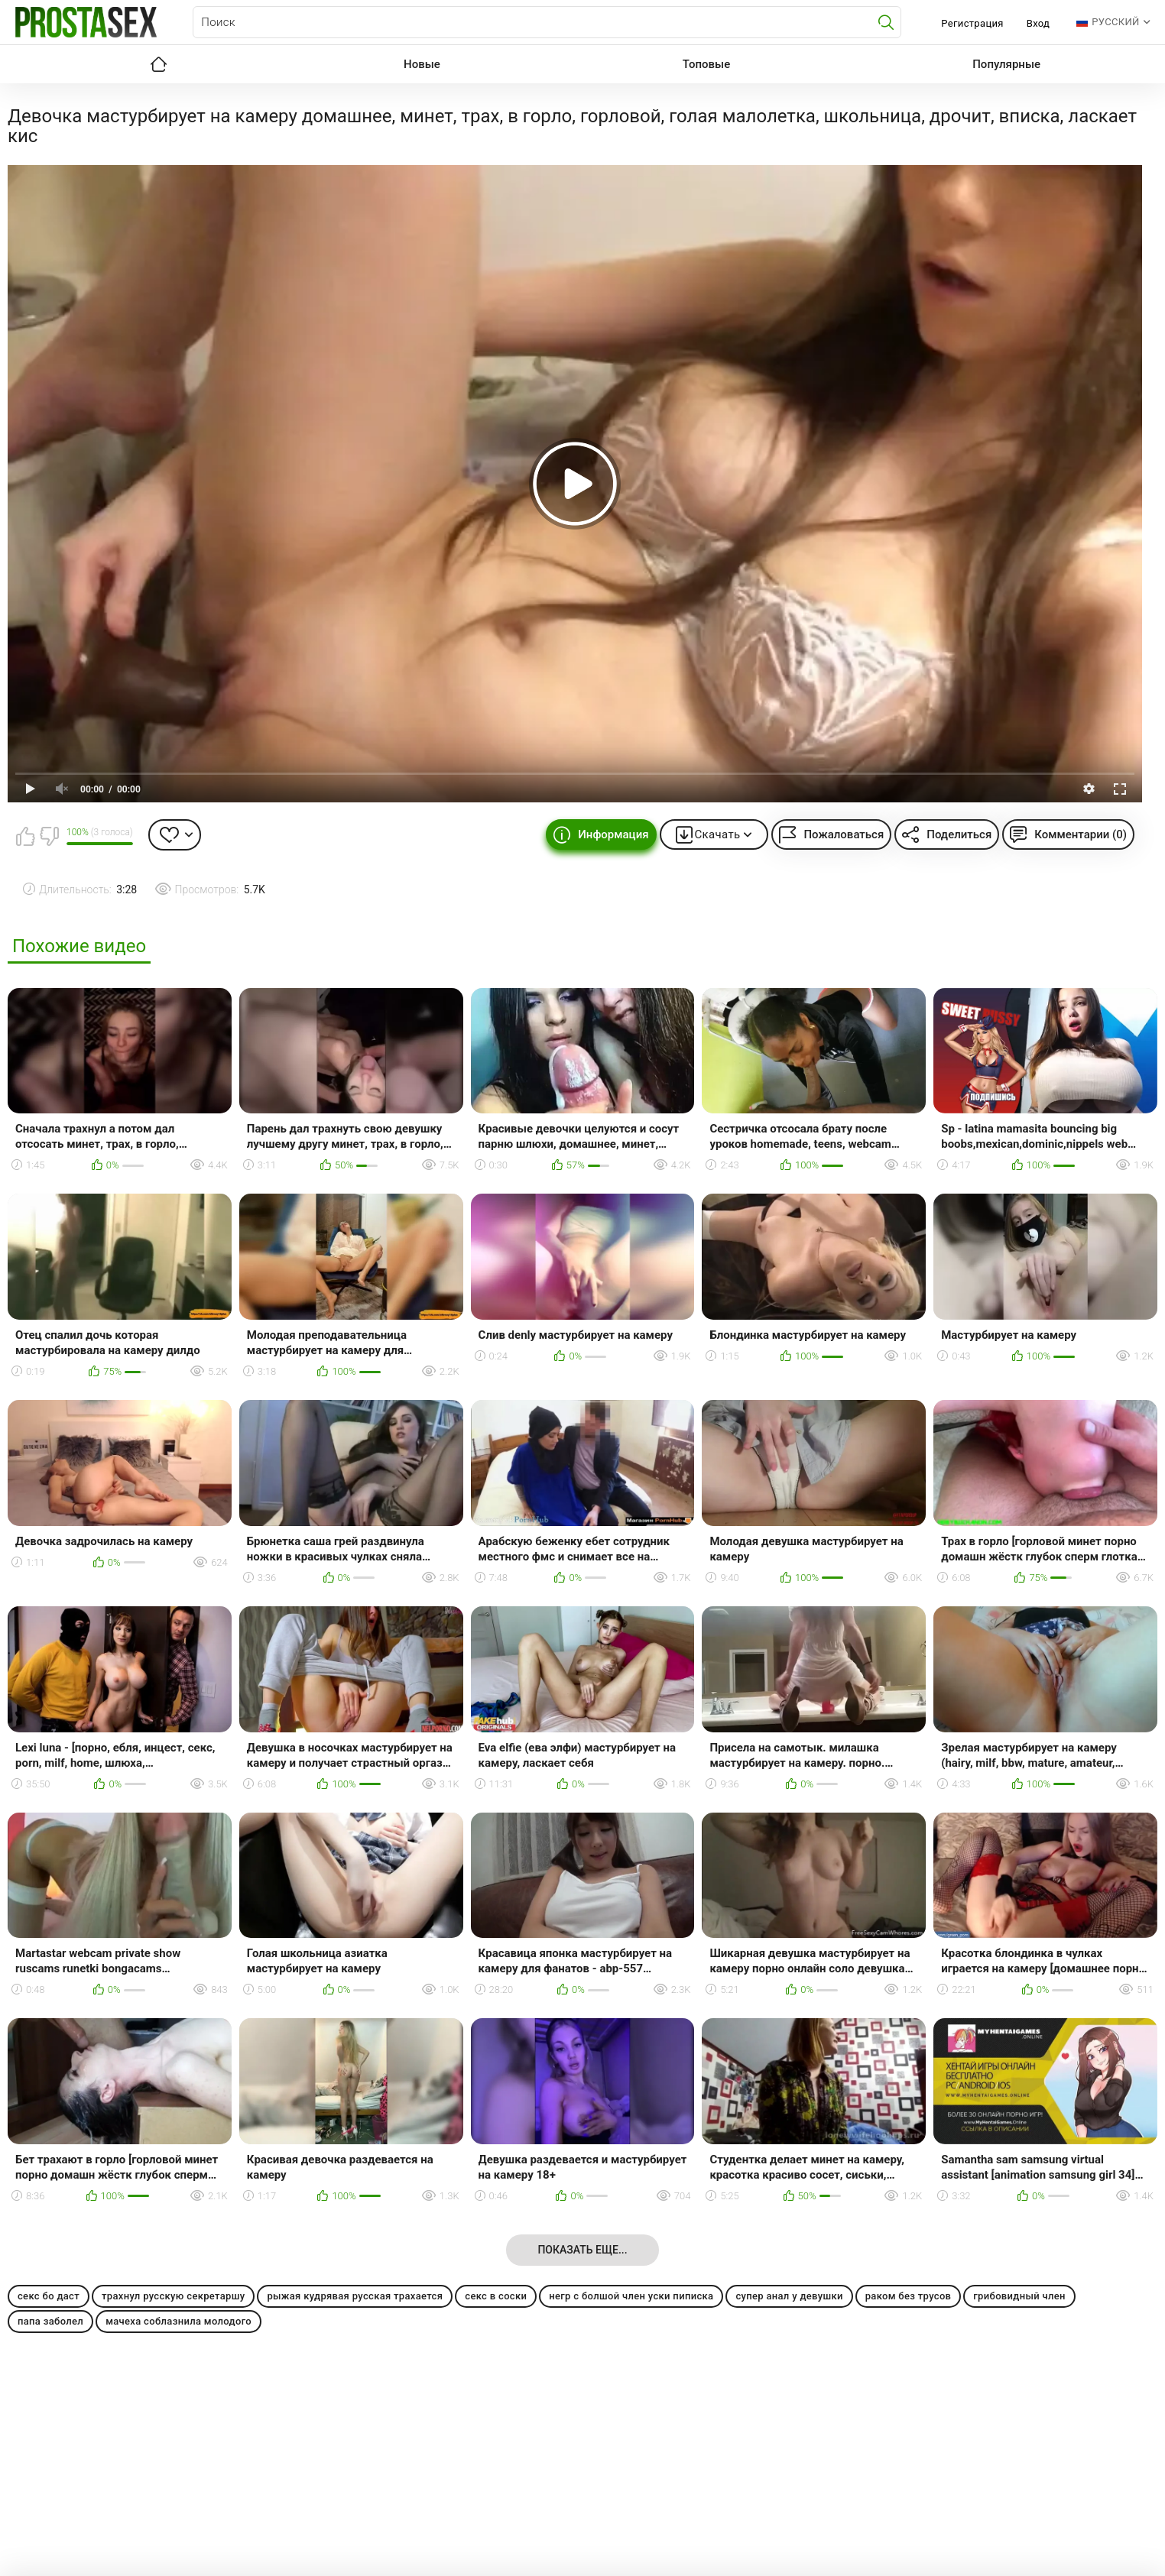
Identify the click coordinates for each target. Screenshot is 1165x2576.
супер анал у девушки (788, 2296)
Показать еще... (582, 2250)
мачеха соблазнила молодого (178, 2321)
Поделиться (958, 834)
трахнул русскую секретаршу (173, 2296)
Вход (1038, 23)
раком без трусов (908, 2296)
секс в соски (496, 2296)
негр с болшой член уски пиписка (631, 2296)
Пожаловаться (843, 834)
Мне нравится (25, 836)
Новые (422, 64)
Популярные (1006, 64)
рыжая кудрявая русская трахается (355, 2296)
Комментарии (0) (1080, 834)
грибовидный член (1019, 2296)
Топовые (706, 64)
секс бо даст (49, 2296)
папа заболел (50, 2321)
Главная (158, 64)
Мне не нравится (49, 836)
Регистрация (972, 23)
